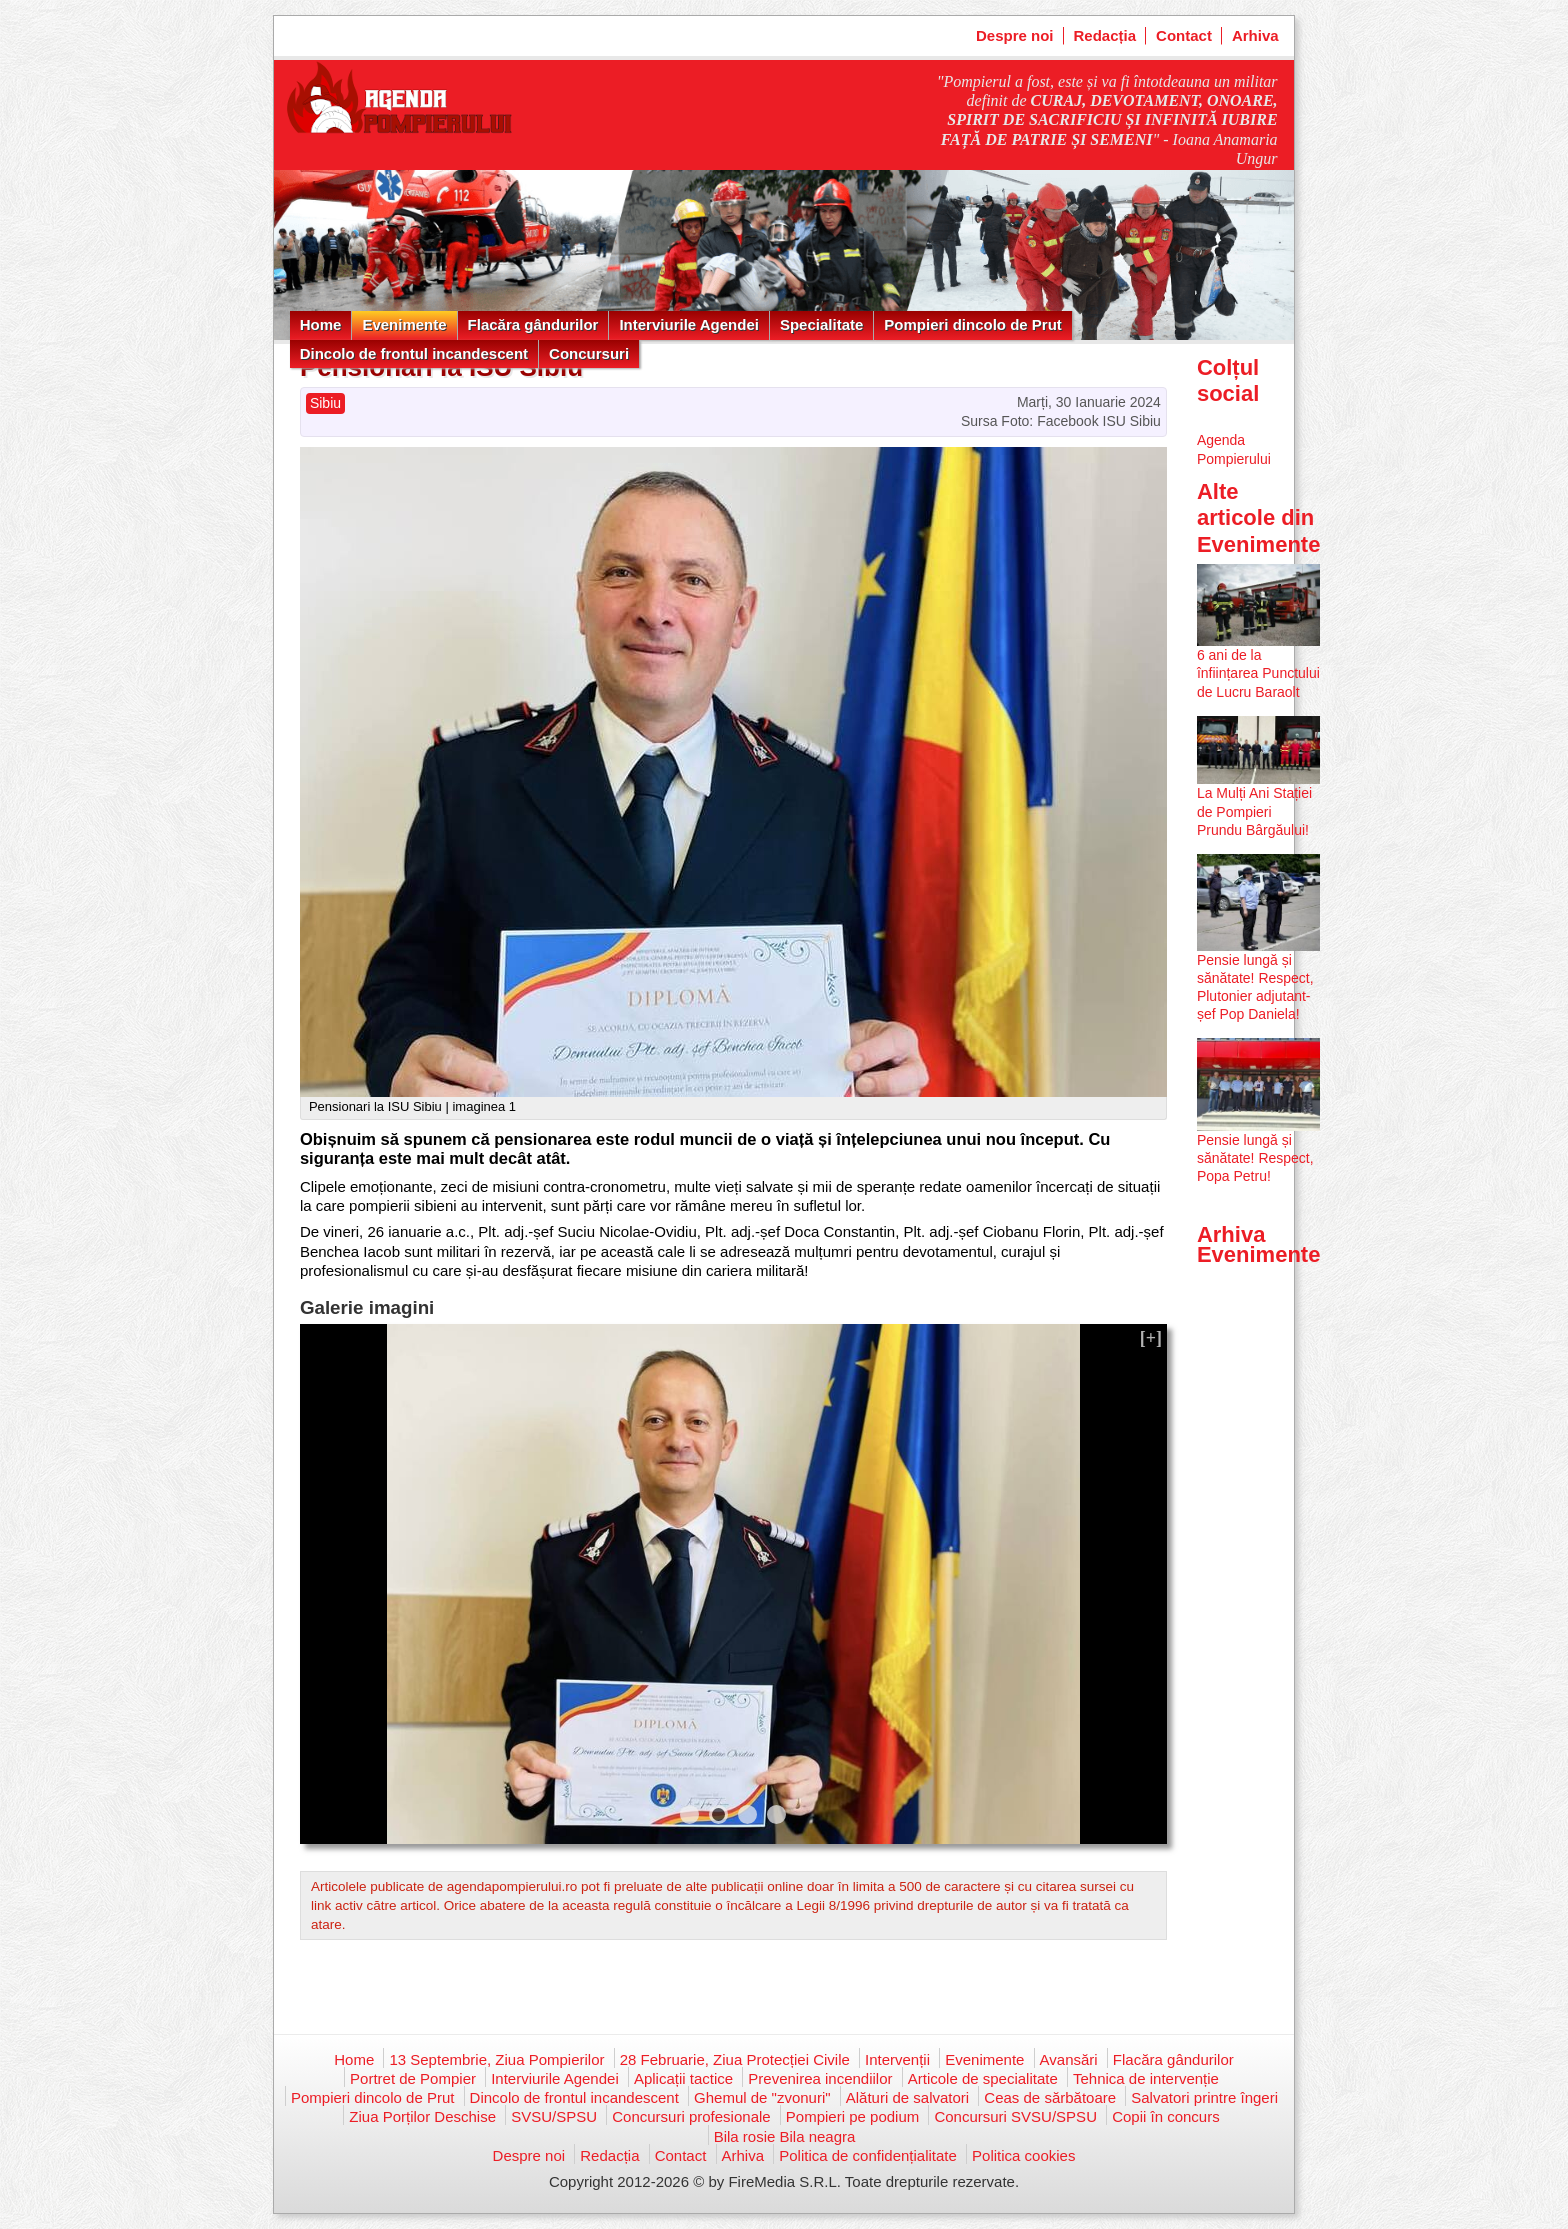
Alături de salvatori (907, 2097)
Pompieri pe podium (852, 2116)
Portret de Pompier (413, 2078)
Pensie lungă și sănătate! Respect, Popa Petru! (1255, 1158)
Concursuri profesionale (691, 2116)
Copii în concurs (1166, 2116)
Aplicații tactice (683, 2078)
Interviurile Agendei (688, 324)
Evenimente (404, 324)
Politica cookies (1023, 2155)
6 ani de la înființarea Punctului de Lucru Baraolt (1258, 673)
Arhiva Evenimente (1259, 1244)
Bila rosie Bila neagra (785, 2136)
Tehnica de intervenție (1146, 2078)
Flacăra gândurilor (533, 324)
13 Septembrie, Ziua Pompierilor (496, 2059)
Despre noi (1015, 35)
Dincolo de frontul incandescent (414, 353)
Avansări (1069, 2059)
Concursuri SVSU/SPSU (1015, 2116)
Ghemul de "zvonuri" (762, 2097)
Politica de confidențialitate (868, 2155)
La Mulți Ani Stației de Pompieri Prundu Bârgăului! (1254, 811)
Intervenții (897, 2059)
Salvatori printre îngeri (1204, 2097)
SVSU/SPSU (554, 2116)
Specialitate (821, 324)
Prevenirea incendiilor (820, 2078)
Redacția (1105, 35)
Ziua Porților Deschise (422, 2116)
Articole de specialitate (983, 2078)
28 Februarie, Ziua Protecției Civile (735, 2059)
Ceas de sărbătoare (1050, 2097)
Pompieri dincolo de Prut (973, 324)
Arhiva (1255, 35)
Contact (1184, 35)
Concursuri (589, 353)
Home (321, 324)
